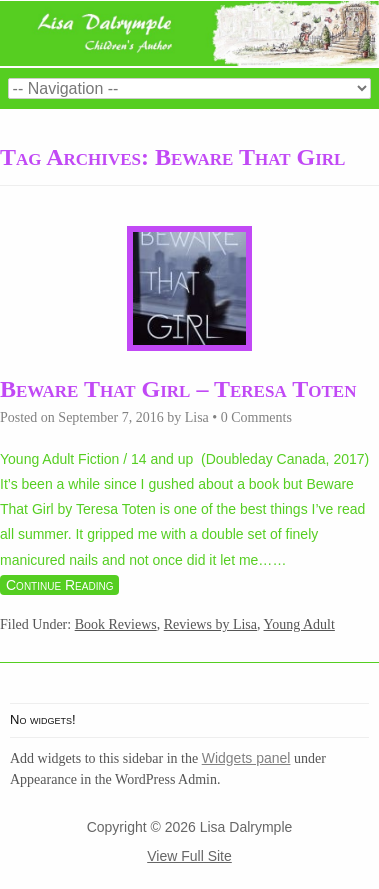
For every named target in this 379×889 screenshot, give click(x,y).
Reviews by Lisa (210, 624)
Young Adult (299, 624)
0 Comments (256, 417)
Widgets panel (246, 758)
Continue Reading (59, 585)
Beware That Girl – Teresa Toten (178, 389)
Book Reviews (116, 624)
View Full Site (189, 856)
